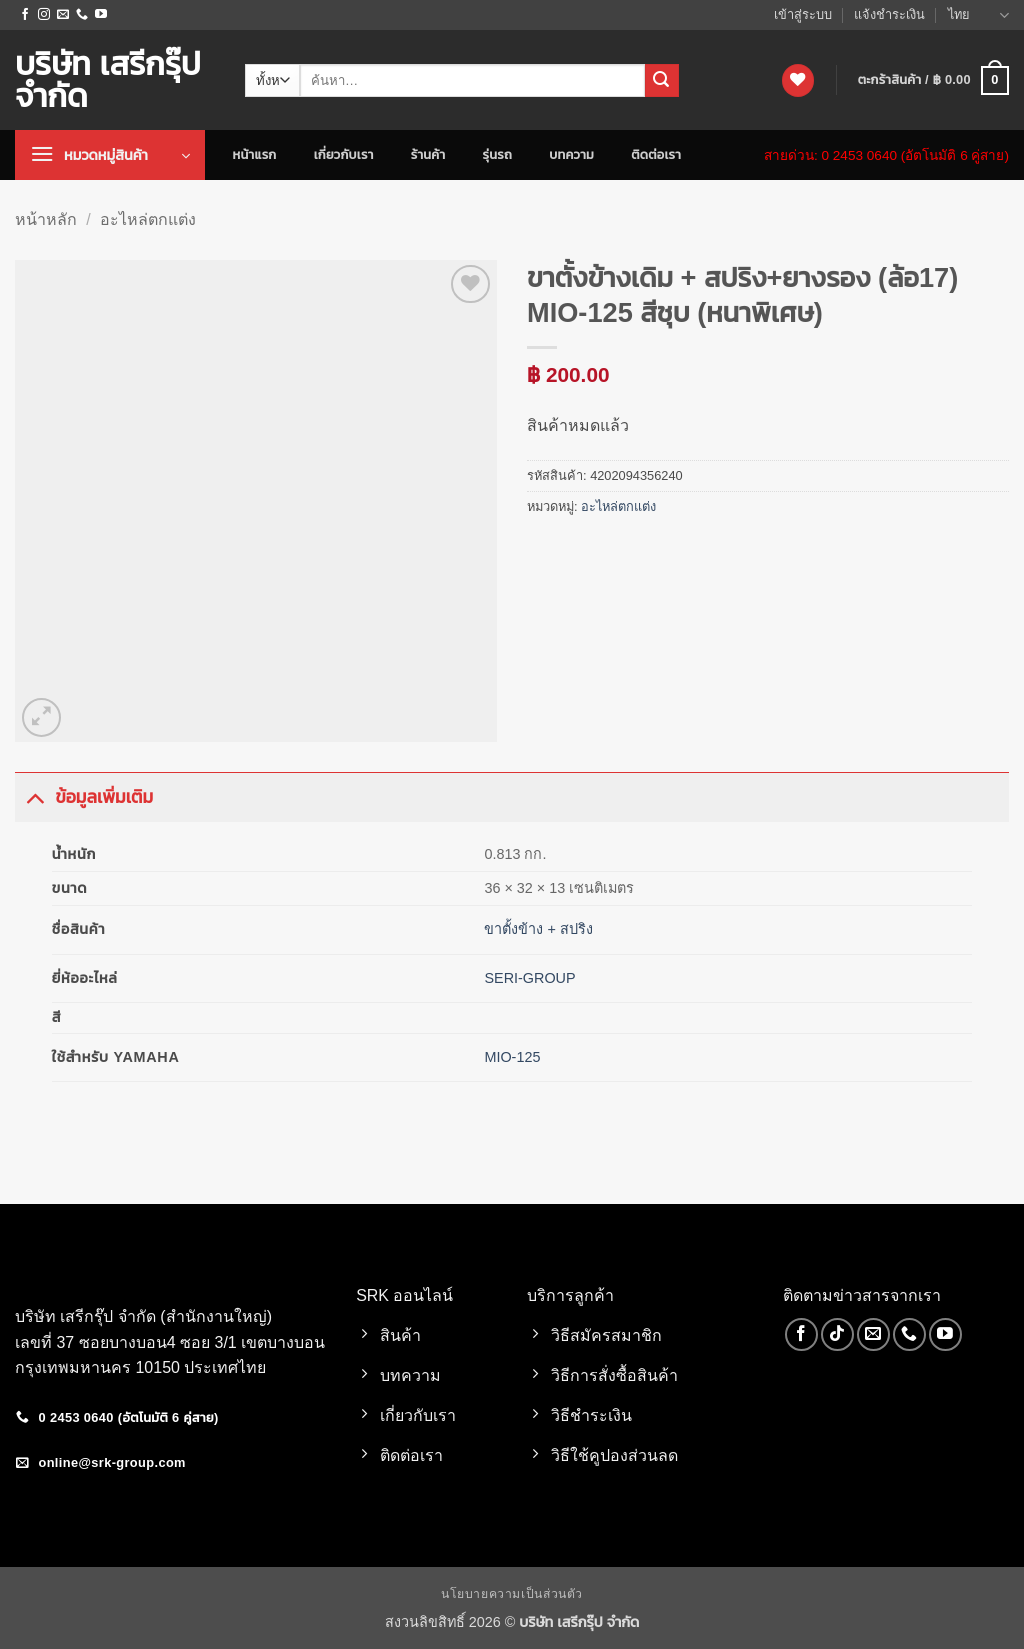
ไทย (978, 15)
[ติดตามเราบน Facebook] (25, 15)
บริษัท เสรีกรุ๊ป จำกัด (108, 80)
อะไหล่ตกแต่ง (148, 219)
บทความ (571, 154)
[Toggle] (34, 796)
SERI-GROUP (529, 978)
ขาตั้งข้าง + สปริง (538, 929)
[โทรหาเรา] (82, 15)
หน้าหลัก (46, 219)
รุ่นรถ (498, 154)
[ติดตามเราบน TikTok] (837, 1334)
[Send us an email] (63, 15)
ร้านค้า (428, 154)
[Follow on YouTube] (101, 15)
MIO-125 (512, 1057)
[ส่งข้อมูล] (662, 81)
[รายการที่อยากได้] (798, 80)
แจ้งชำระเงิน (889, 14)
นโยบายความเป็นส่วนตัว (512, 1594)
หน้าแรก (255, 154)
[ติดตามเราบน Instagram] (44, 15)
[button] (933, 81)
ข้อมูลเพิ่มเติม (84, 796)
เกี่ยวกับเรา (344, 154)
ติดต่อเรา (656, 154)
